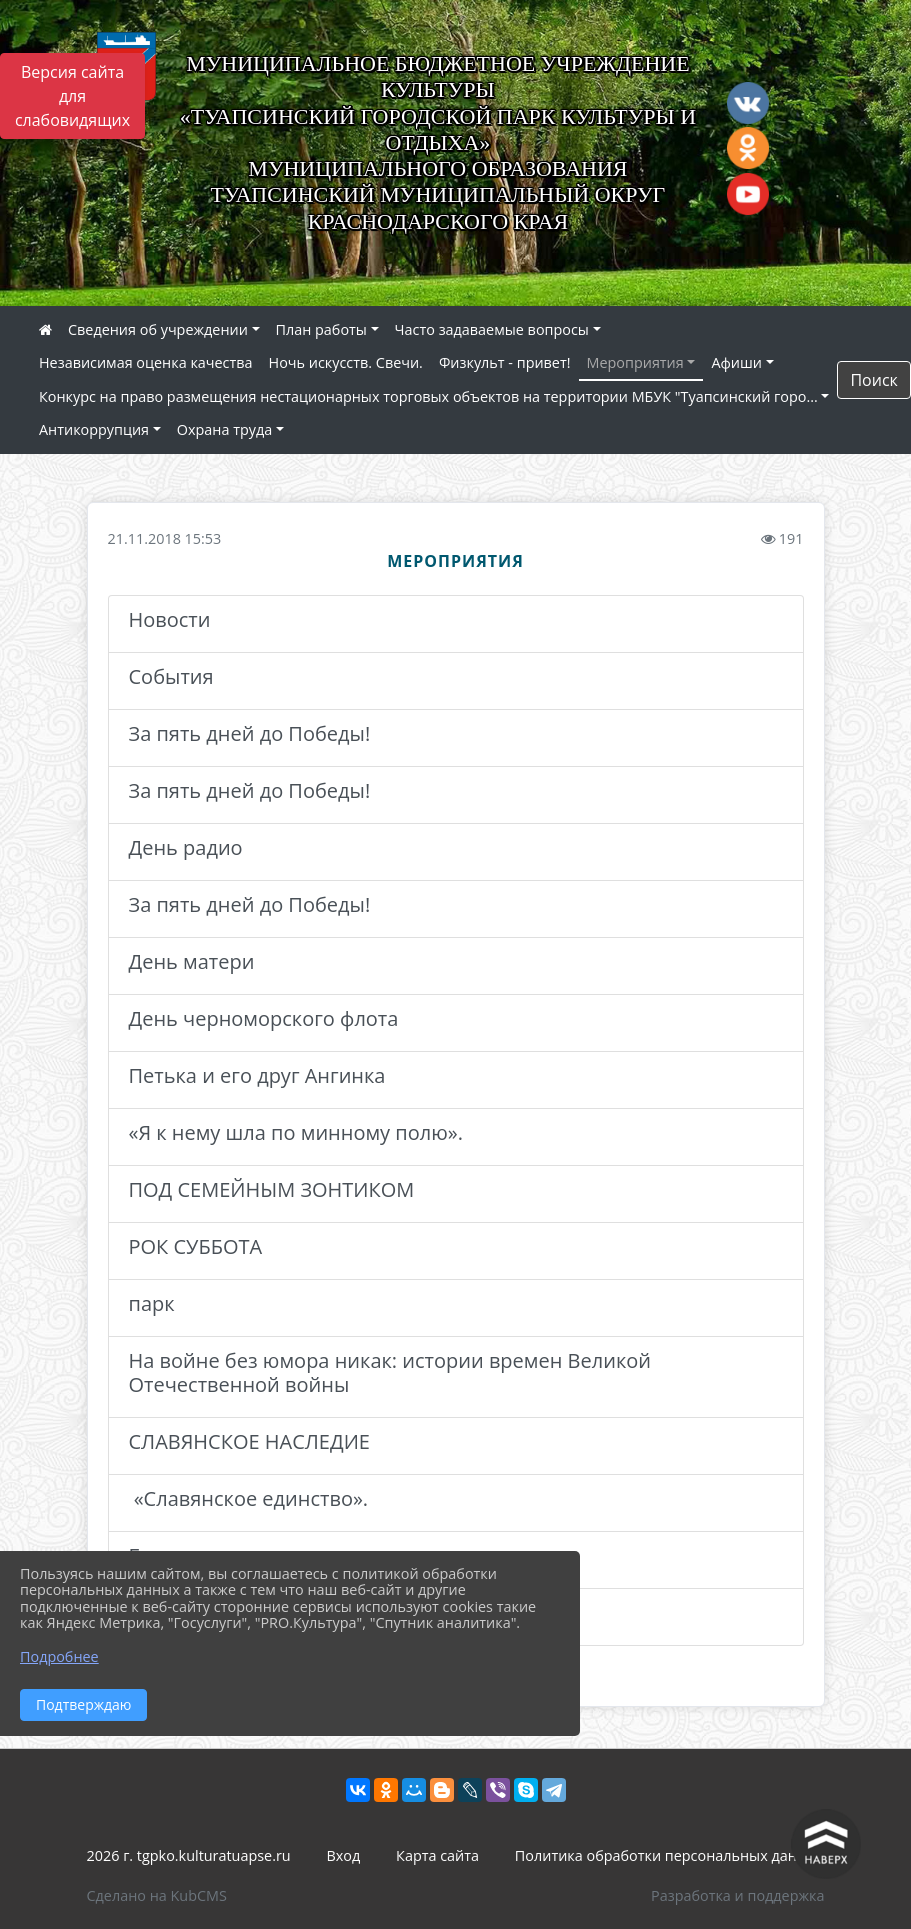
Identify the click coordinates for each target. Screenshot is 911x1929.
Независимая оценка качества (146, 362)
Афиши (736, 362)
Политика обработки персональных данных (670, 1855)
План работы (321, 329)
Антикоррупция (94, 429)
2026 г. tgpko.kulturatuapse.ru (189, 1855)
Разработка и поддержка (737, 1895)
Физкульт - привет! (505, 362)
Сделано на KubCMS (157, 1895)
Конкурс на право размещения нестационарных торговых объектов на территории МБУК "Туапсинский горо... (428, 396)
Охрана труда (224, 429)
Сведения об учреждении (158, 329)
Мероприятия (635, 362)
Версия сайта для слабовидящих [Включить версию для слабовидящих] (72, 96)
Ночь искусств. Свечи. (346, 362)
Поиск (873, 380)
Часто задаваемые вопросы (492, 329)
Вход (344, 1855)
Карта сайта (437, 1855)
